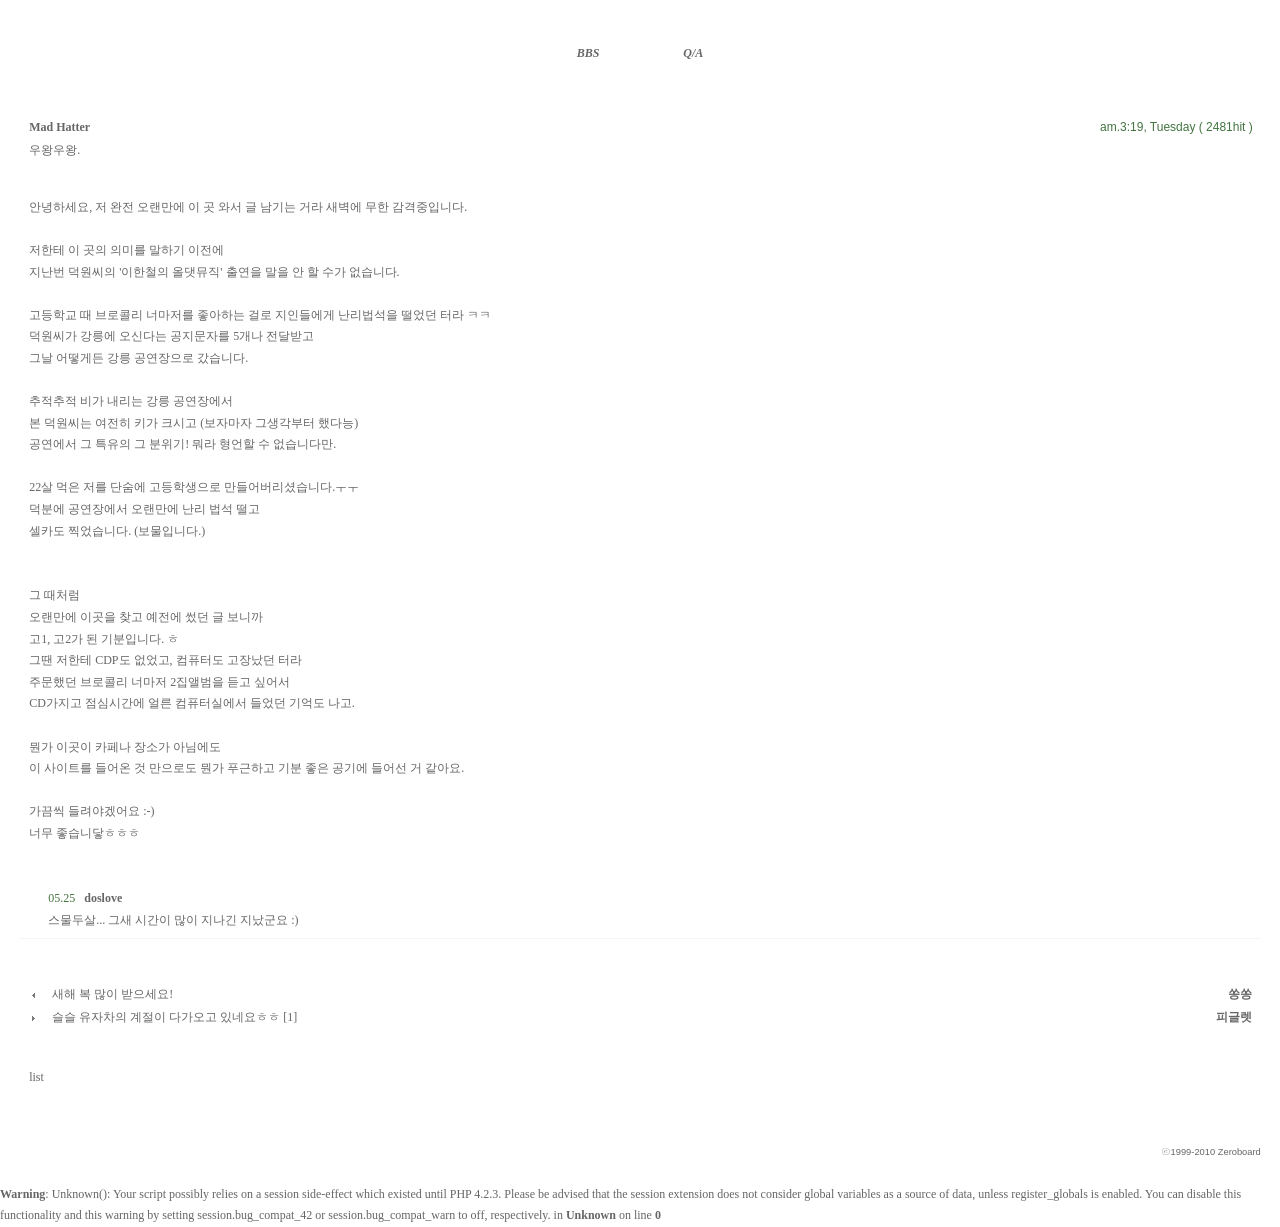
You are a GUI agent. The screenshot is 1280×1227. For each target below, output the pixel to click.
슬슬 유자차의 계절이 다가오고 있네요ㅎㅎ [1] (174, 1017)
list (36, 1077)
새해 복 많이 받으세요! (112, 994)
